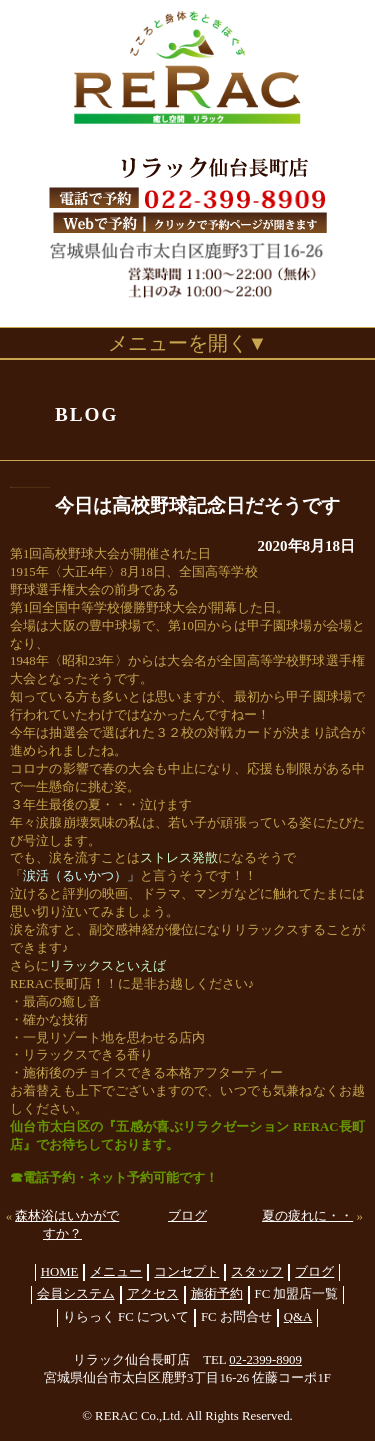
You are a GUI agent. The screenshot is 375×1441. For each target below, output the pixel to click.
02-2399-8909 (265, 1360)
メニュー (116, 1272)
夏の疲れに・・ (307, 1216)
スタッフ (257, 1272)
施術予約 (217, 1294)
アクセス (153, 1294)
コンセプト (186, 1272)
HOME (60, 1272)
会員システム (76, 1294)
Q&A (298, 1317)
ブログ (187, 1216)
